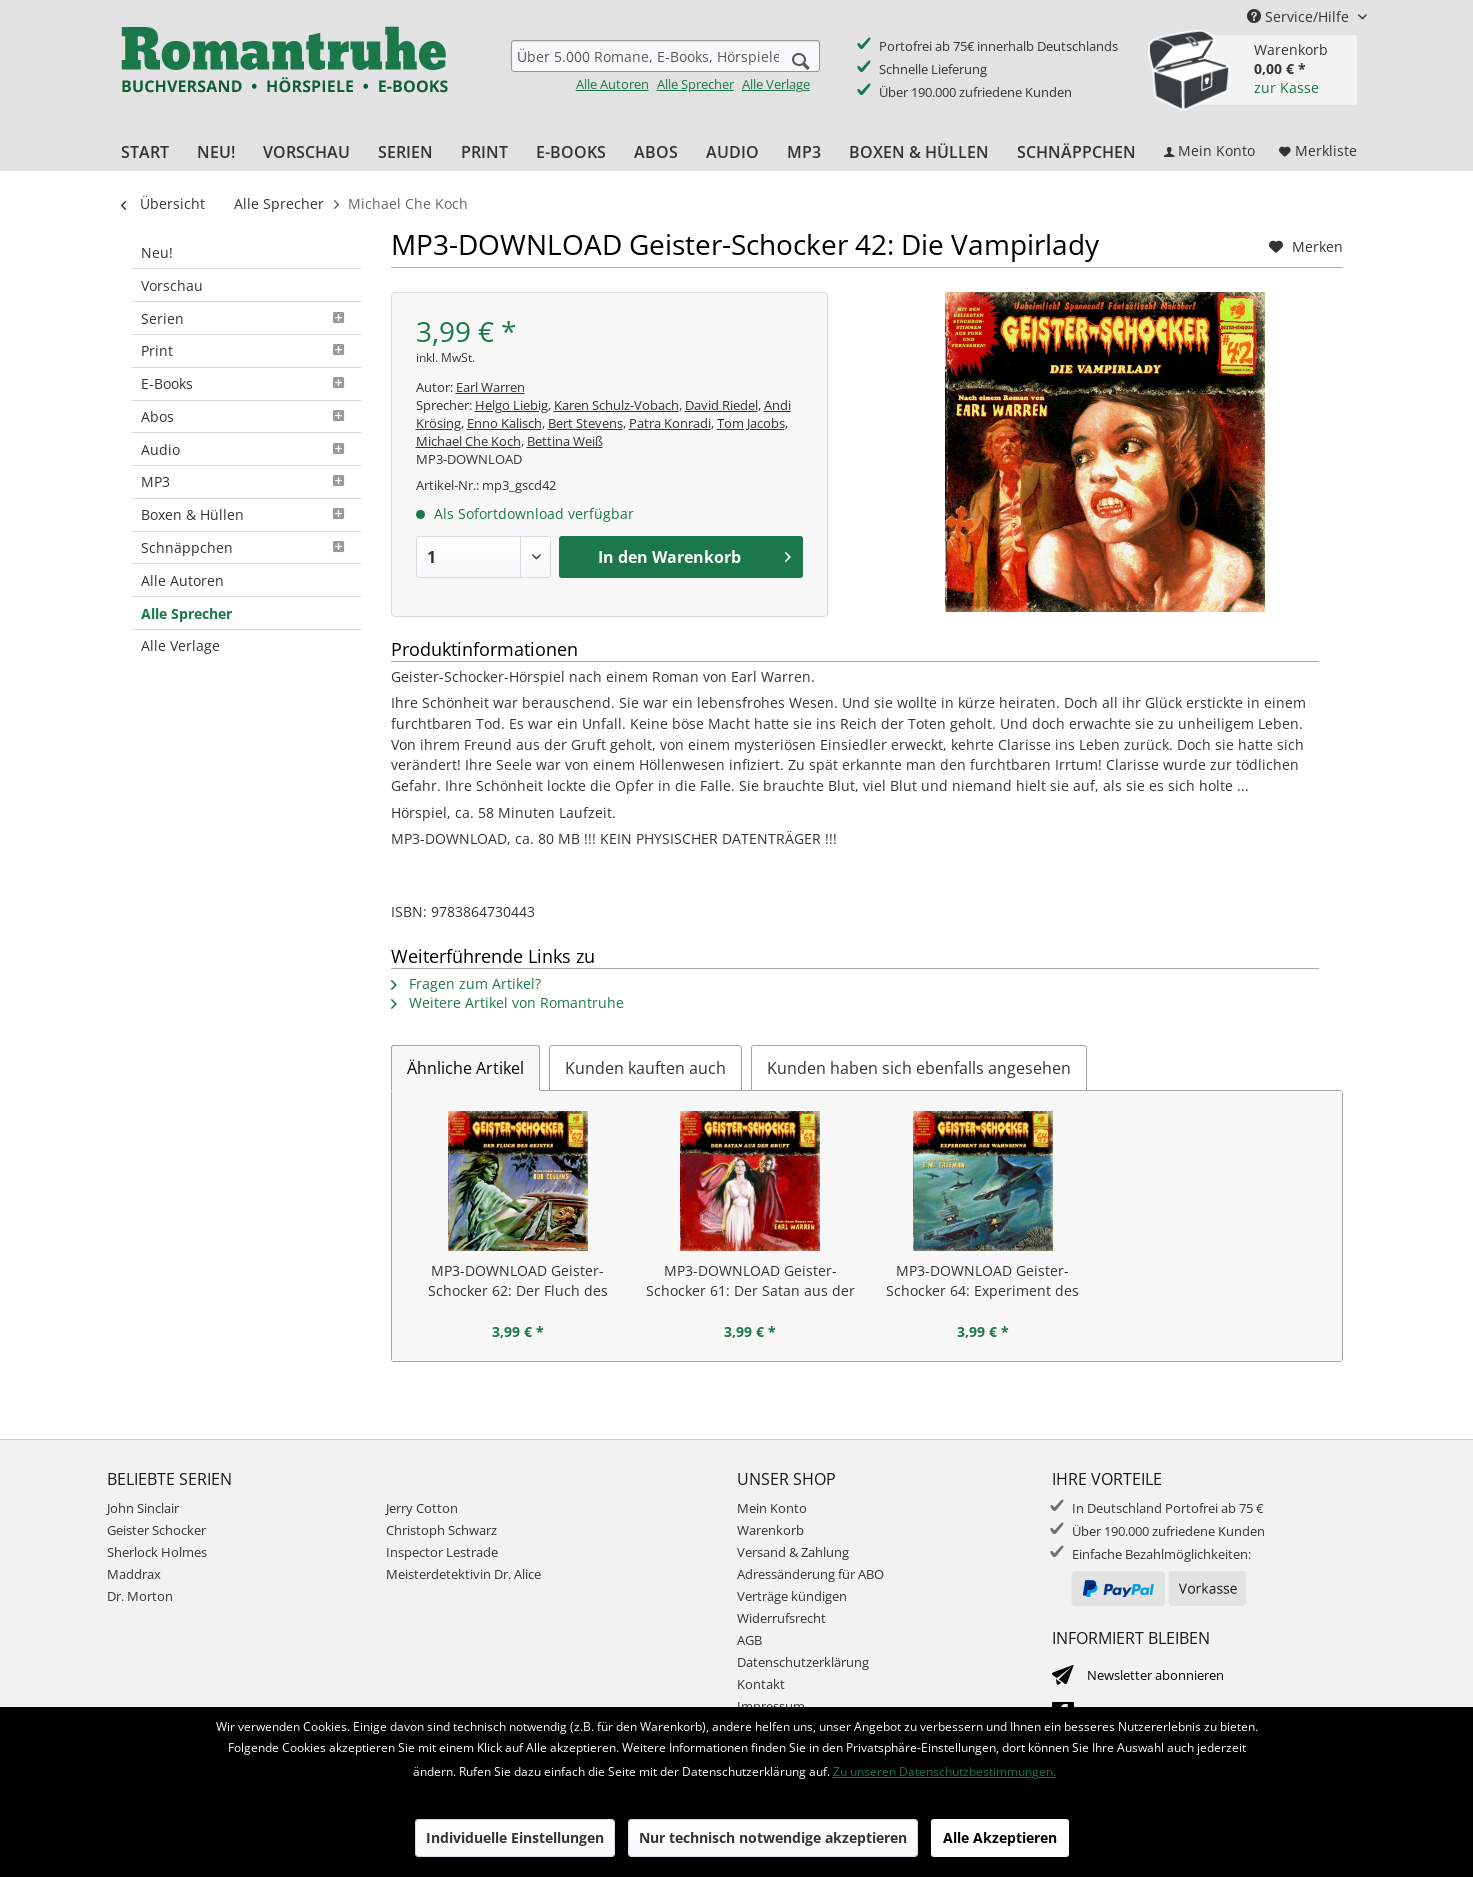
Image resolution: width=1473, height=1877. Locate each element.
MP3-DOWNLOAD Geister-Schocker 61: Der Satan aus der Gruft (750, 1281)
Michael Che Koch (468, 441)
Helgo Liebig (511, 405)
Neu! (157, 252)
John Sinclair (143, 1508)
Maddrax (134, 1574)
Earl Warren (490, 387)
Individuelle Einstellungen (515, 1837)
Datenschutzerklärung (803, 1662)
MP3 (246, 481)
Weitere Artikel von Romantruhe (507, 1002)
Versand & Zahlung (793, 1552)
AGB (749, 1640)
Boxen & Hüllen (246, 514)
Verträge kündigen (792, 1596)
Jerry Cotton (422, 1508)
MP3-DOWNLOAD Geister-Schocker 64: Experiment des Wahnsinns (982, 1281)
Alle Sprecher (695, 84)
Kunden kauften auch (645, 1068)
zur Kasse (1286, 87)
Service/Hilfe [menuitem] (1300, 16)
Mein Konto (772, 1508)
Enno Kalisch (504, 423)
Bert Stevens (585, 423)
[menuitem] (665, 66)
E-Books (246, 383)
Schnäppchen (246, 547)
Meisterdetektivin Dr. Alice (463, 1574)
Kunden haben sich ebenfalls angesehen (919, 1068)
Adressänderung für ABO (810, 1574)
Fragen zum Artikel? (466, 983)
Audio (246, 449)
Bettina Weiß (565, 441)
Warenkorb (770, 1530)
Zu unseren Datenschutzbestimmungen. (944, 1771)
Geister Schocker (156, 1530)
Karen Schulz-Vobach (616, 405)
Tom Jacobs (751, 423)
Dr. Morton (140, 1596)
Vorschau (172, 285)
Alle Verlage (776, 84)
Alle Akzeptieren (1000, 1837)
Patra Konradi (670, 423)
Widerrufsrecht (781, 1618)
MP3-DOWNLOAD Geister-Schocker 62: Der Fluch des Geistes (518, 1281)
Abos (246, 416)
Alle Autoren (612, 84)
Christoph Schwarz (441, 1530)
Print (246, 350)
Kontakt (761, 1684)
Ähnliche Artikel (465, 1068)
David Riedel (721, 405)
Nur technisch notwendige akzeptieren (773, 1837)
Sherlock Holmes (157, 1552)
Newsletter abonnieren (1155, 1675)
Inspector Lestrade (442, 1552)
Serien (246, 318)
